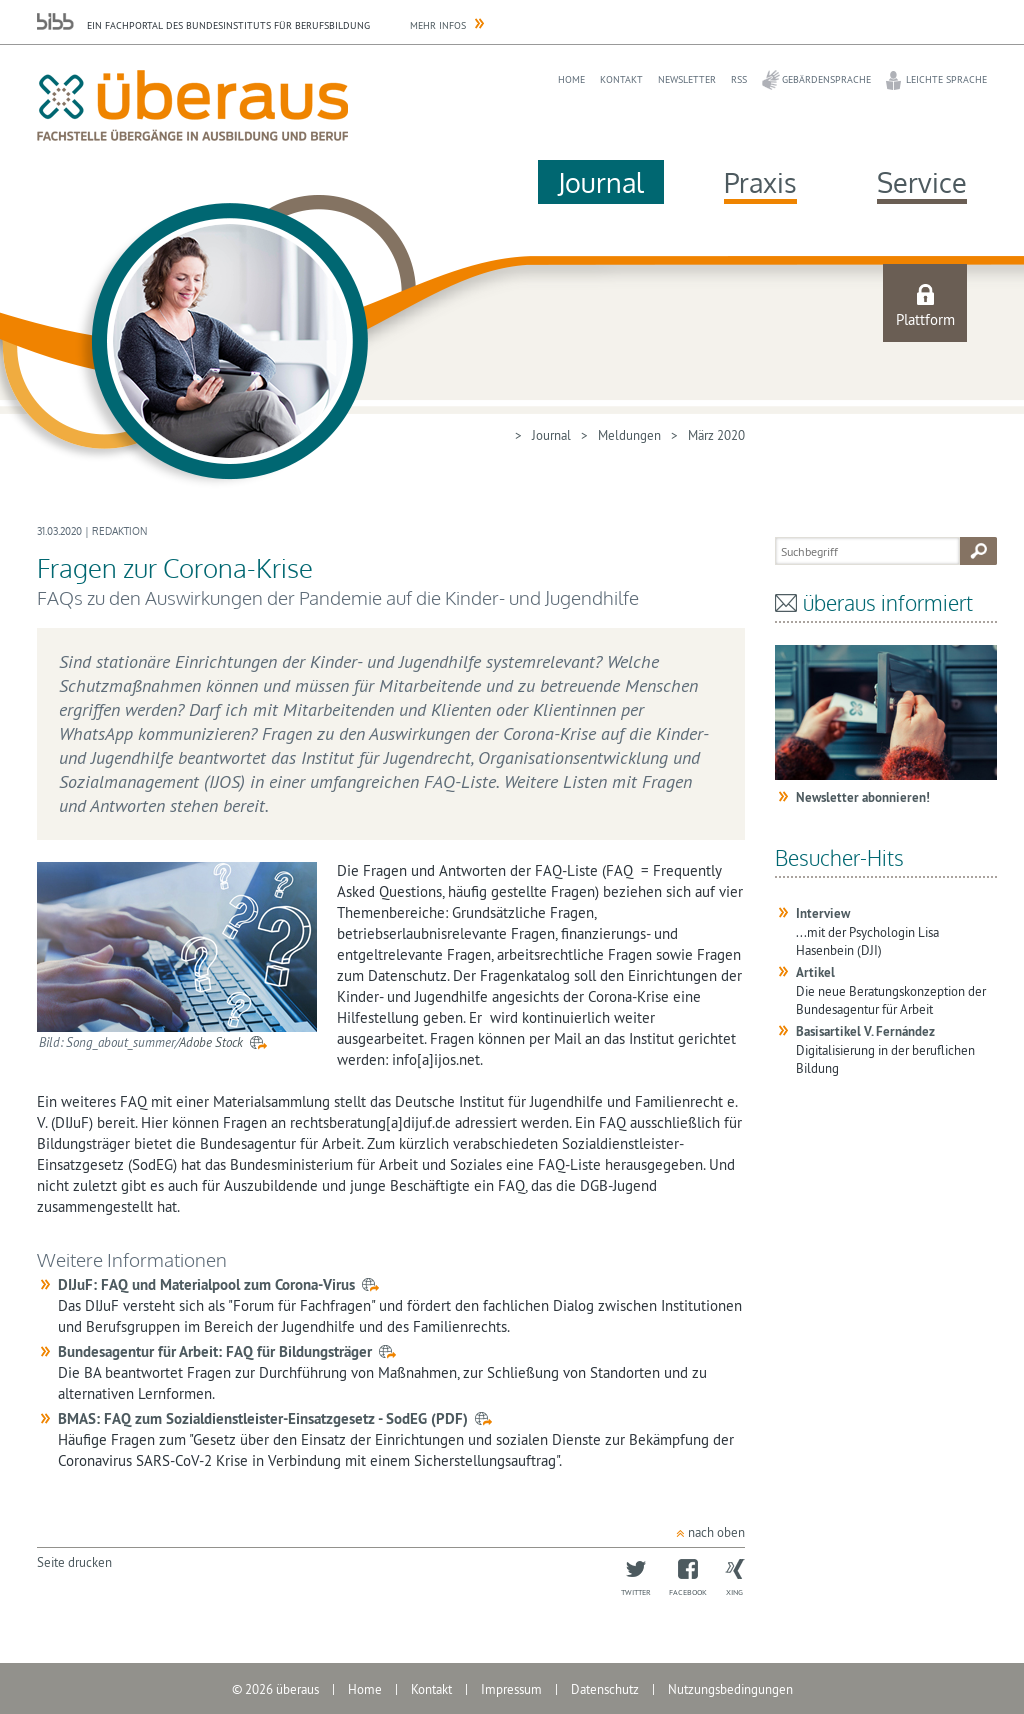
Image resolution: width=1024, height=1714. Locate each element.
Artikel (815, 972)
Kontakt (621, 79)
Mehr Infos (438, 25)
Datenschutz (605, 1689)
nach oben (716, 1532)
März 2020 (716, 435)
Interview (823, 913)
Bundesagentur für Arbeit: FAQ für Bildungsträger (215, 1351)
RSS (739, 79)
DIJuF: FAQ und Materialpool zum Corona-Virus (206, 1284)
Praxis (760, 182)
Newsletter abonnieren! (863, 797)
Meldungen (629, 435)
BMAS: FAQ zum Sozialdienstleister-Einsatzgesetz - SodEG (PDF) (263, 1418)
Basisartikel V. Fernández (865, 1031)
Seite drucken (74, 1562)
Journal (601, 182)
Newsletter (687, 79)
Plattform (925, 319)
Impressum (511, 1689)
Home (571, 79)
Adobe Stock (211, 1042)
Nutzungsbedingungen (730, 1689)
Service (922, 182)
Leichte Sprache (946, 79)
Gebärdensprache (826, 79)
